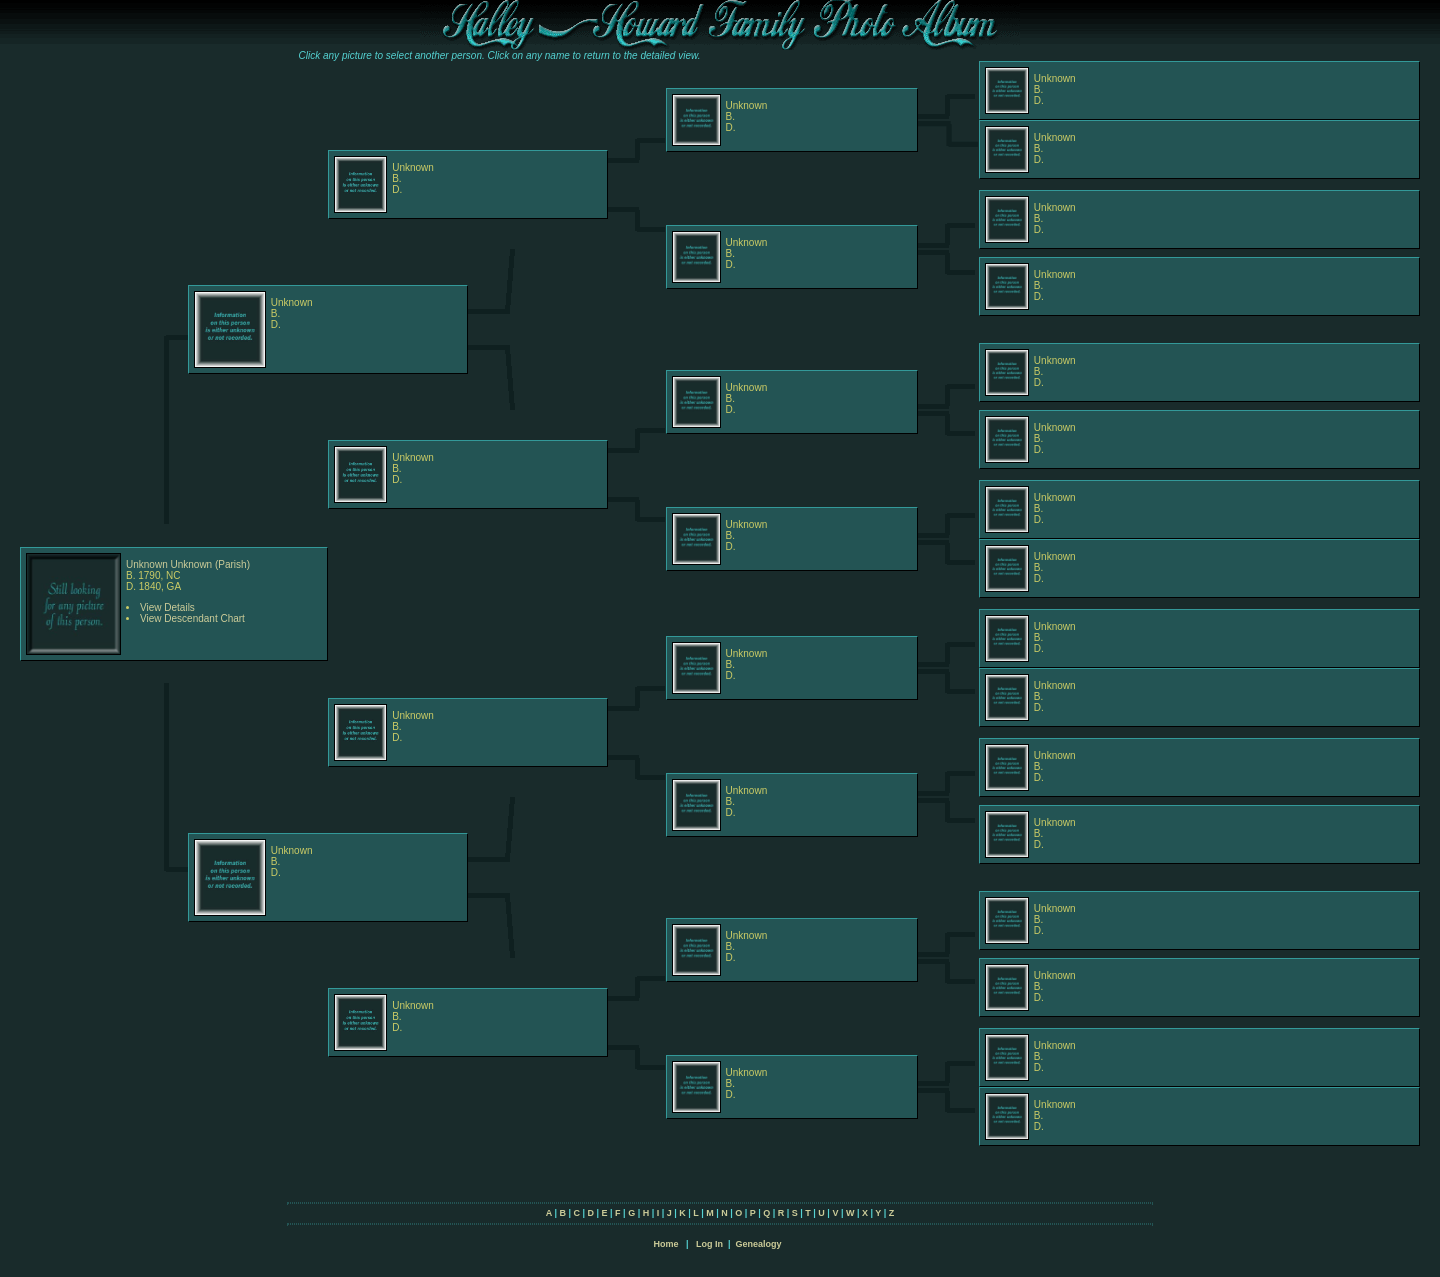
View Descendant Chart (192, 618)
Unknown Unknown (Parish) (188, 564)
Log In (709, 1244)
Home (665, 1244)
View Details (167, 607)
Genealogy (759, 1244)
